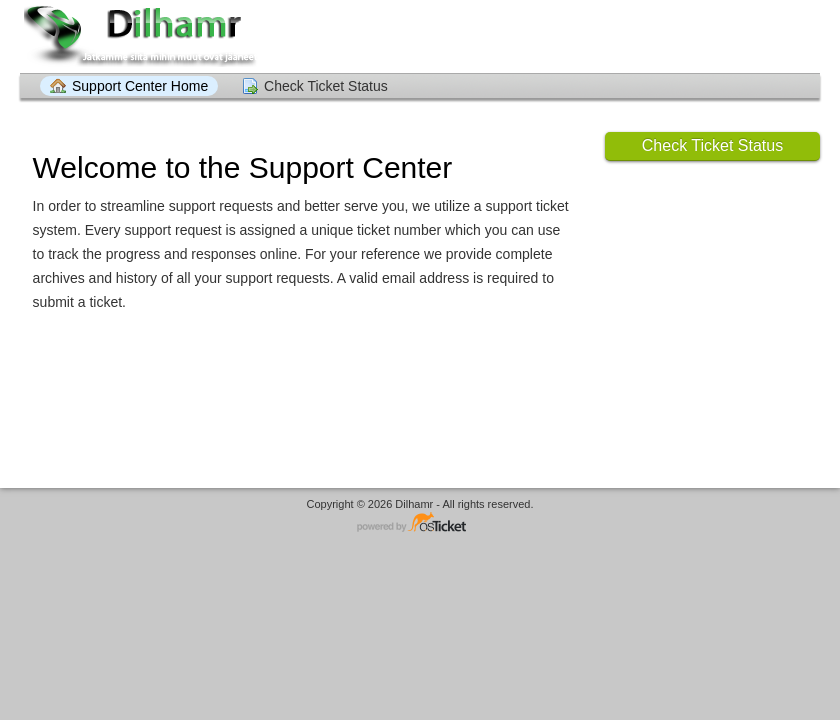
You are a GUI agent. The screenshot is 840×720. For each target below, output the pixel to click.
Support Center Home (140, 86)
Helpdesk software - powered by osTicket (420, 523)
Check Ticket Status (326, 86)
